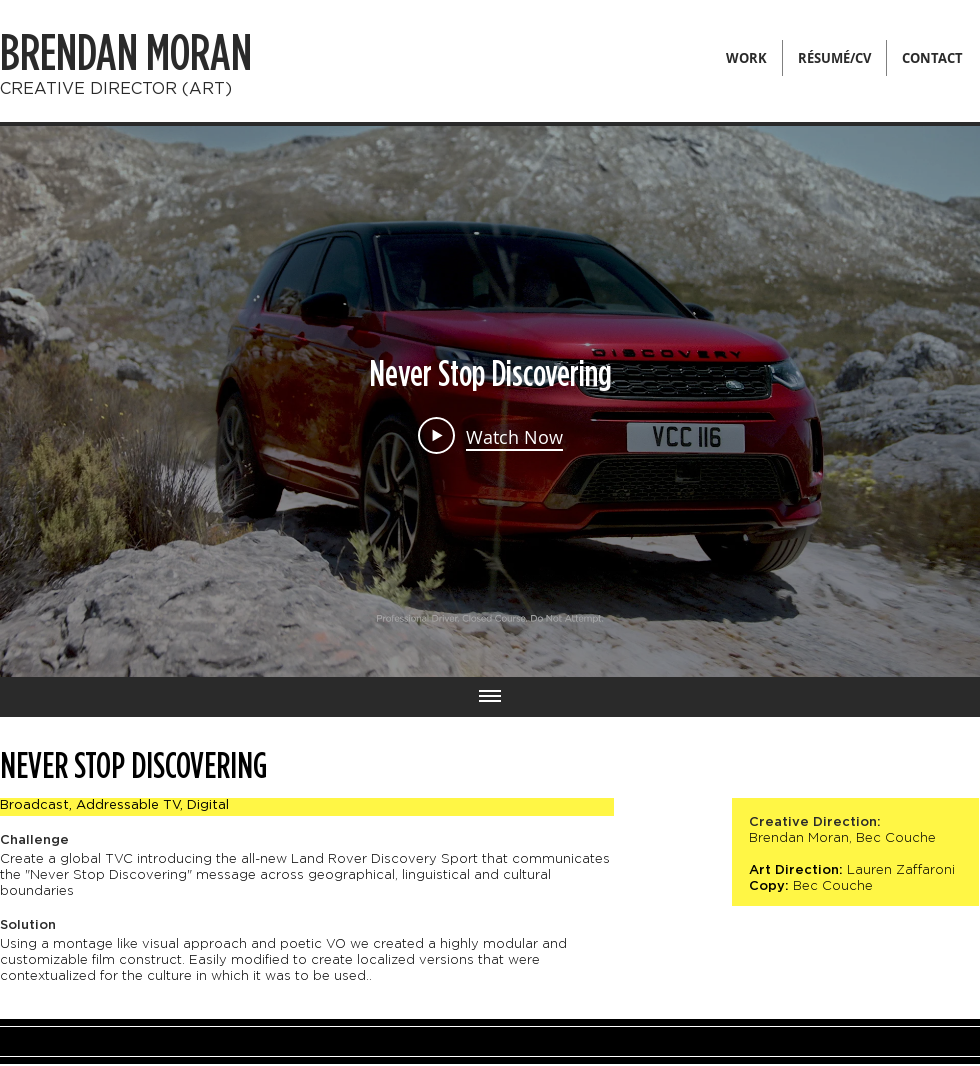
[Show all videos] (490, 697)
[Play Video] (490, 436)
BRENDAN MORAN (126, 54)
